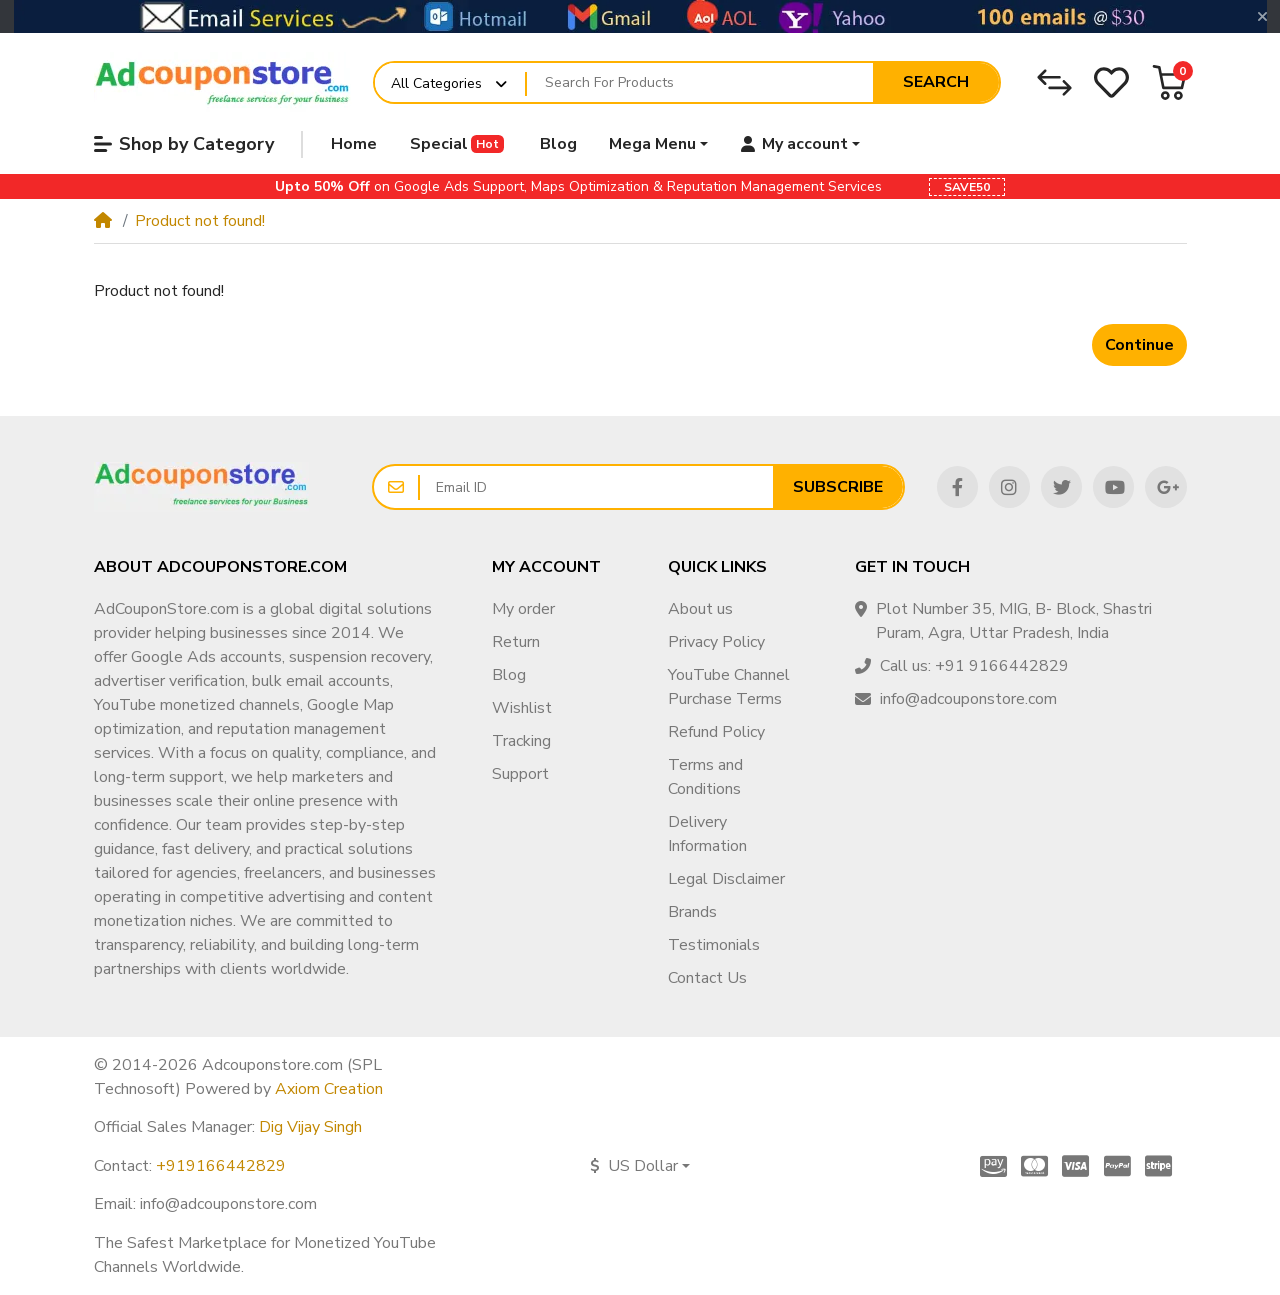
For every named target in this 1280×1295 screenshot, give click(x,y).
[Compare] (1054, 82)
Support (520, 774)
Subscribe (838, 487)
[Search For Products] (700, 83)
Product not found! (200, 221)
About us (700, 609)
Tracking (521, 741)
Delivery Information (707, 834)
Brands (692, 912)
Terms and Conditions (705, 777)
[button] (1169, 82)
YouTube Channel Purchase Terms (729, 687)
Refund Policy (716, 732)
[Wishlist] (1111, 82)
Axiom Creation (329, 1089)
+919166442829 (221, 1166)
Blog (509, 675)
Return (516, 642)
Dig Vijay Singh (310, 1127)
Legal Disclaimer (726, 879)
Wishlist (522, 708)
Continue (1139, 345)
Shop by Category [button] (184, 144)
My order (523, 609)
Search (936, 82)
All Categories (436, 83)
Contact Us (707, 978)
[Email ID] (596, 487)
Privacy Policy (716, 642)
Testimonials (714, 945)
